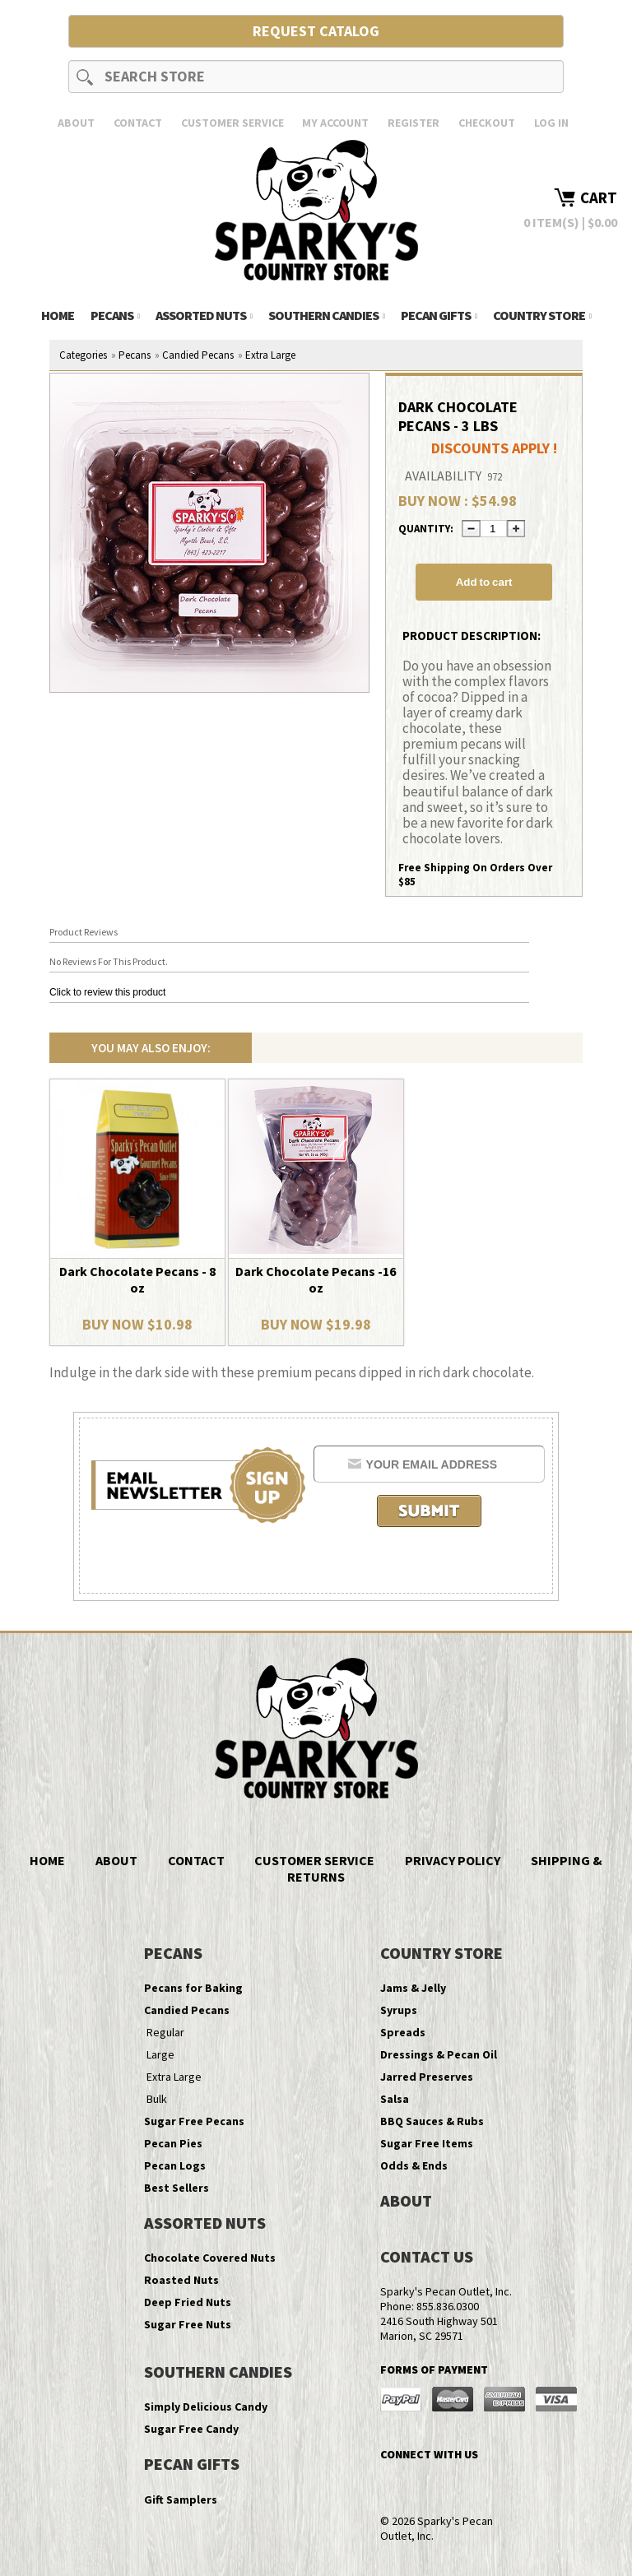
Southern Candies (326, 315)
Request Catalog (316, 30)
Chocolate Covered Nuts (210, 2257)
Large (160, 2054)
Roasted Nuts (181, 2279)
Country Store (542, 315)
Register (413, 122)
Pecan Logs (175, 2165)
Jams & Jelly (413, 1987)
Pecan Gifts (438, 315)
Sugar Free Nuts (187, 2324)
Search (85, 76)
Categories (83, 355)
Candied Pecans (198, 355)
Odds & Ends (414, 2165)
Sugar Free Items (426, 2143)
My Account (335, 122)
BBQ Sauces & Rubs (432, 2121)
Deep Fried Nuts (187, 2302)
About (76, 122)
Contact (138, 122)
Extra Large (270, 355)
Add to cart (484, 582)
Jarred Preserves (426, 2076)
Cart (598, 197)
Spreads (402, 2032)
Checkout (486, 122)
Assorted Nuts (204, 315)
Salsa (394, 2098)
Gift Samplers (180, 2499)
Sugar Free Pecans (194, 2121)
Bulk (156, 2098)
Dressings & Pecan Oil (438, 2054)
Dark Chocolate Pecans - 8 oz (137, 1279)
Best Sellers (176, 2187)
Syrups (398, 2010)
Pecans (115, 315)
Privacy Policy (452, 1860)
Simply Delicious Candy (205, 2406)
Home (57, 315)
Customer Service (232, 122)
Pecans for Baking (193, 1987)
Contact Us (426, 2256)
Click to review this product (107, 992)
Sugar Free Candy (191, 2428)
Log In (551, 122)
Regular (165, 2032)
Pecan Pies (173, 2143)
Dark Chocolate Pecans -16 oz (315, 1279)
